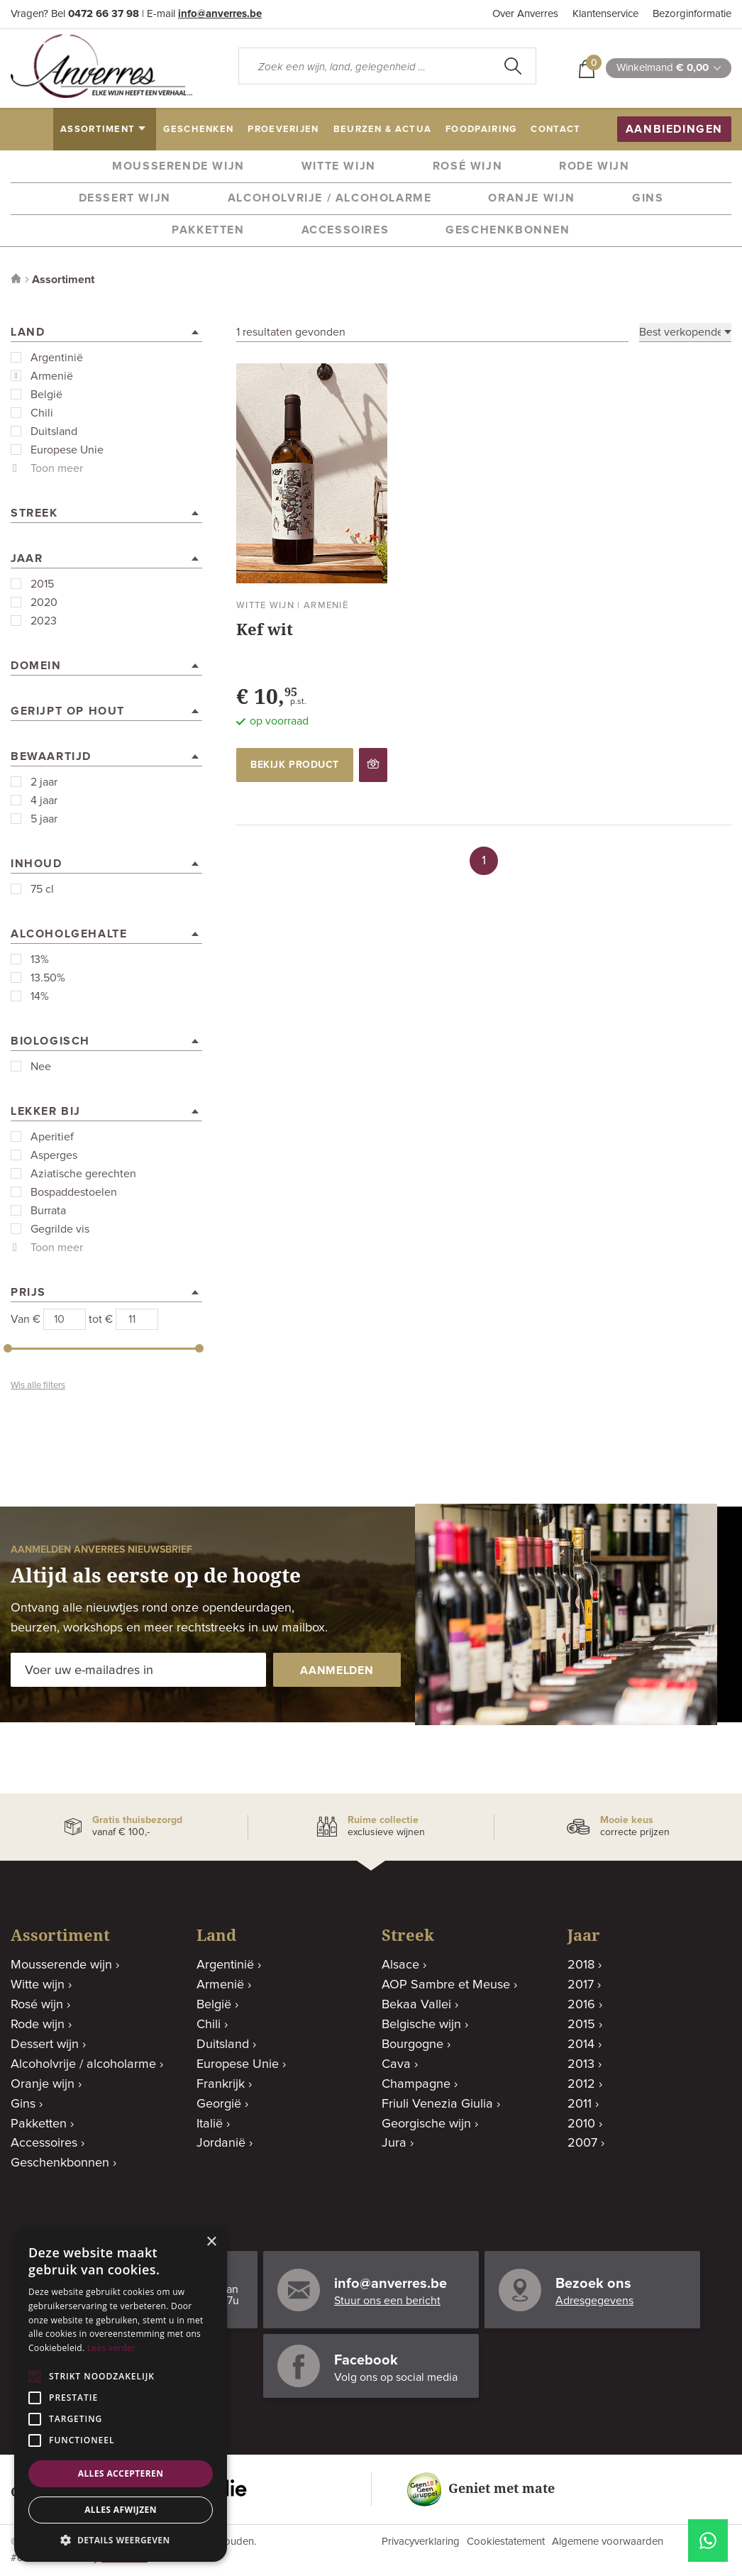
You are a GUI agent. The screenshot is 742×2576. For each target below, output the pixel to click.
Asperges (54, 1155)
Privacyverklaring (421, 2541)
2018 (580, 1965)
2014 (580, 2044)
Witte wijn (338, 166)
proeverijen (283, 129)
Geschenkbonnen (507, 230)
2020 (44, 602)
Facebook (366, 2360)
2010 (581, 2124)
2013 (580, 2064)
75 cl (42, 889)
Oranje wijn (531, 198)
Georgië (218, 2104)
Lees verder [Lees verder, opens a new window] (111, 2348)
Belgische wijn (421, 2024)
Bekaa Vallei (416, 2004)
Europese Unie (67, 450)
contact (555, 129)
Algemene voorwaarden (607, 2541)
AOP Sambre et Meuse (446, 1984)
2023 (44, 621)
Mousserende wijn (178, 166)
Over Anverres (525, 14)
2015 (42, 584)
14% (40, 996)
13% (40, 959)
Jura (394, 2143)
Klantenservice (605, 14)
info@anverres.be (220, 14)
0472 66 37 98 (103, 14)
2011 (579, 2104)
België (46, 394)
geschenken (198, 129)
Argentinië (57, 357)
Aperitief (52, 1137)
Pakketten (208, 230)
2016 (581, 2004)
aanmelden (336, 1670)
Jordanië (220, 2143)
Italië (209, 2124)
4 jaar (44, 800)
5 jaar (44, 819)
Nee (41, 1066)
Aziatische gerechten (83, 1173)
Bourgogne (412, 2044)
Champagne (416, 2084)
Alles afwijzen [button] (120, 2510)
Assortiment (63, 279)
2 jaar (44, 782)
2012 (581, 2084)
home (33, 129)
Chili (42, 413)
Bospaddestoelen (74, 1192)
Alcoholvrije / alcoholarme (330, 198)
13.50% (48, 978)
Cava (396, 2064)
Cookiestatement (506, 2541)
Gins (647, 198)
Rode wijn (594, 166)
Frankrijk (220, 2084)
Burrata (48, 1210)
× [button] (211, 2242)
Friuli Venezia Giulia (437, 2104)
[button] (120, 2540)
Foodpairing (480, 129)
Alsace (400, 1965)
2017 (580, 1984)
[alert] (120, 2394)
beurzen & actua (382, 129)
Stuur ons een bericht (387, 2300)
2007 (582, 2143)
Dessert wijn (125, 198)
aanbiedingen (674, 129)
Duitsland (54, 431)
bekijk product (294, 765)
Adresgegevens (594, 2300)
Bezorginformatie (692, 14)
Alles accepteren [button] (121, 2473)
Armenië (52, 376)
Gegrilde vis (60, 1229)
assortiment (97, 129)
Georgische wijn (426, 2124)
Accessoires (345, 230)
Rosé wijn (467, 166)
